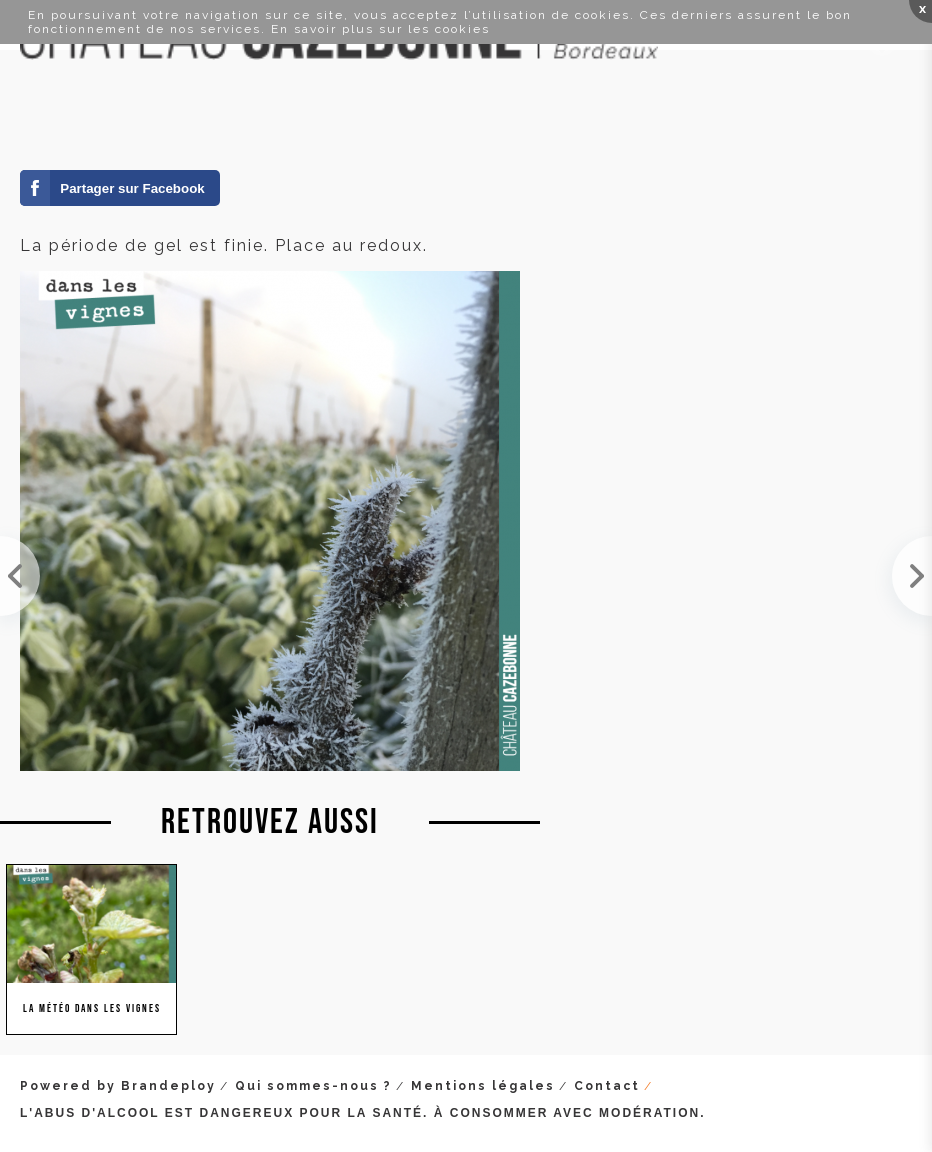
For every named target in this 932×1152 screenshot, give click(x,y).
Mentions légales (483, 1086)
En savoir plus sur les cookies (380, 29)
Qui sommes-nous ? (313, 1086)
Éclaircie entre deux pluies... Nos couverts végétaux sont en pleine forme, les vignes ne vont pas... (20, 576)
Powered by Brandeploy (118, 1086)
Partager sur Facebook (132, 188)
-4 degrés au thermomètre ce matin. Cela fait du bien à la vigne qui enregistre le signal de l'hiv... (912, 576)
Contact (607, 1086)
